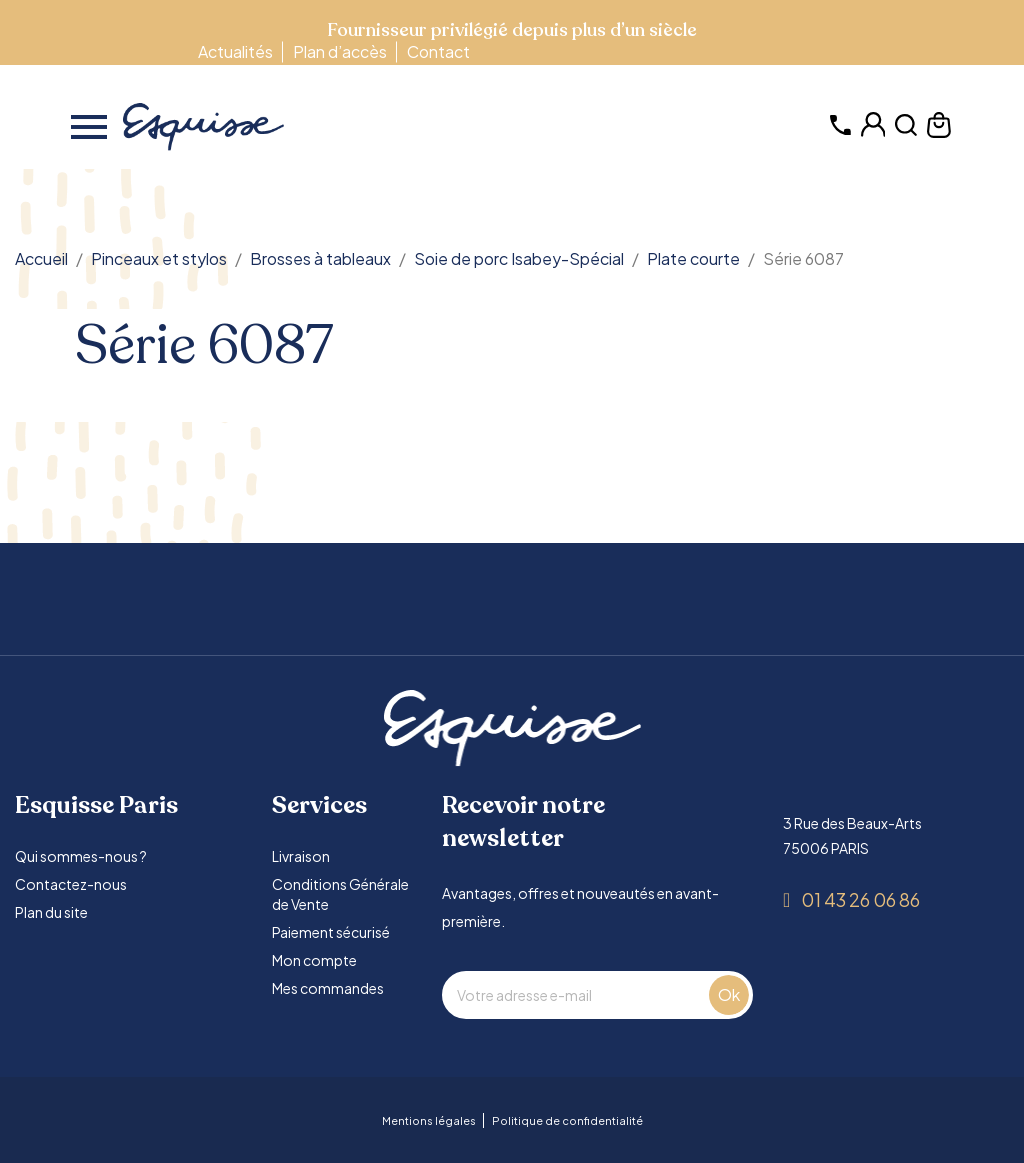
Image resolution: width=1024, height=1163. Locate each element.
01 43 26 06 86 (860, 899)
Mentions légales (429, 1120)
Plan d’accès (340, 51)
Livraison (301, 856)
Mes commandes (328, 988)
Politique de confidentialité (567, 1120)
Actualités (235, 51)
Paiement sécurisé (331, 932)
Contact (438, 51)
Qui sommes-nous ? (81, 856)
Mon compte (314, 960)
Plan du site (51, 912)
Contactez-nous (71, 884)
